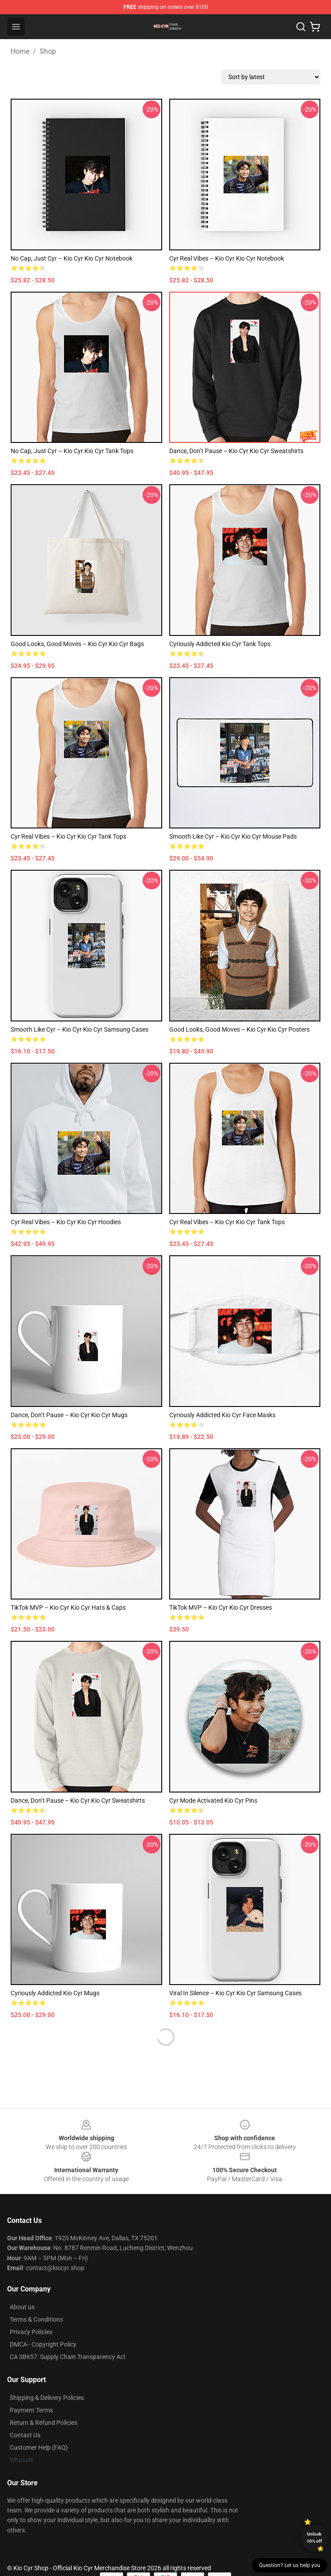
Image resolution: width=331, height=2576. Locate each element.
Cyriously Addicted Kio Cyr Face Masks (222, 1415)
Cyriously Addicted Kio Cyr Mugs (55, 1993)
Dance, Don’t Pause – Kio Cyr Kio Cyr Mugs (69, 1415)
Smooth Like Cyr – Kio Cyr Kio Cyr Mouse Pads (233, 836)
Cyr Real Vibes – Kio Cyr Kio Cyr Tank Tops (68, 836)
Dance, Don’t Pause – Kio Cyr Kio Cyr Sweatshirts (236, 450)
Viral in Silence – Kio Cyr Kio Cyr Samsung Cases (235, 1993)
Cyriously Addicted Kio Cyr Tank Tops (220, 643)
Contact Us (25, 2435)
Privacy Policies (31, 2331)
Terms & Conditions (36, 2319)
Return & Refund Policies (43, 2422)
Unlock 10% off (314, 2538)
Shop (48, 51)
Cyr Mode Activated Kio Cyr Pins (213, 1800)
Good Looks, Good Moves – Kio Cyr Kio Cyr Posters (239, 1029)
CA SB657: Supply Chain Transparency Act (68, 2356)
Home (20, 51)
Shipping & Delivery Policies (47, 2397)
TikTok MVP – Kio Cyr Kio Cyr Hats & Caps (68, 1607)
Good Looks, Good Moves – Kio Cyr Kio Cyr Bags (77, 643)
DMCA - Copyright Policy (43, 2344)
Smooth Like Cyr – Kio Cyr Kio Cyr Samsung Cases (79, 1029)
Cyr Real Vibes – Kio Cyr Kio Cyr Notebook (226, 258)
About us (22, 2307)
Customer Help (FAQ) (39, 2447)
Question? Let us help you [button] (289, 2565)
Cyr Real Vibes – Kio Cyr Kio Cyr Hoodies (66, 1222)
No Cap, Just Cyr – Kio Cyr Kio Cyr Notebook (71, 258)
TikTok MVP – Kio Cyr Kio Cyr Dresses (220, 1607)
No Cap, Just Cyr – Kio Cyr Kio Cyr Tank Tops (72, 450)
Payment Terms (31, 2410)
